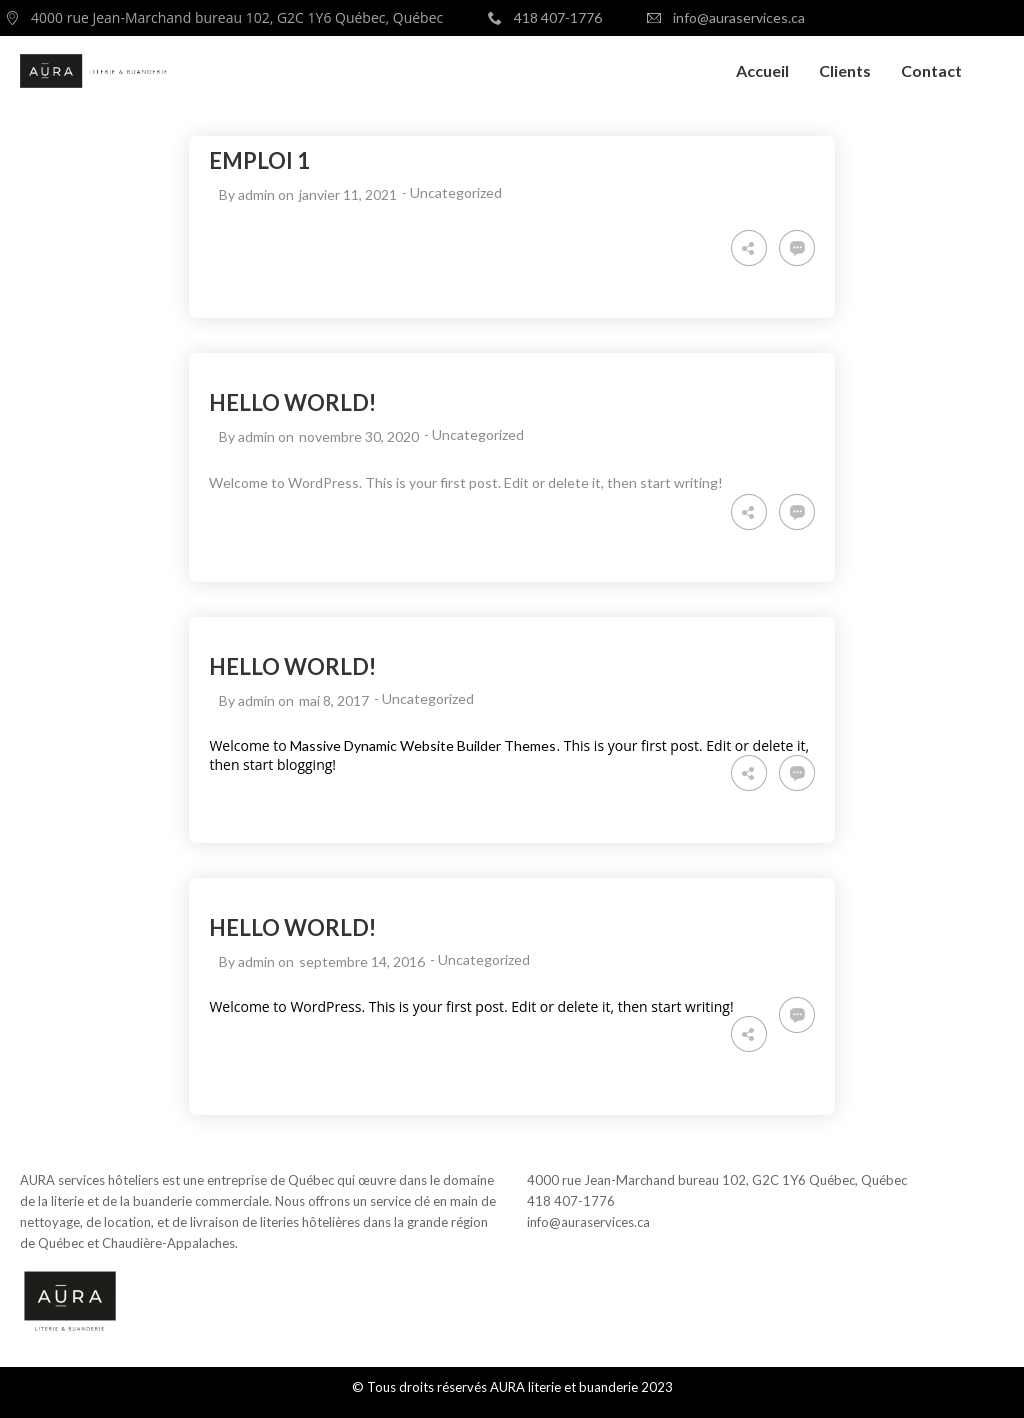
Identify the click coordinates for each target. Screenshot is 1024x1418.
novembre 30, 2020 (359, 436)
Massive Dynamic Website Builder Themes (423, 745)
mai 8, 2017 (334, 700)
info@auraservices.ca (588, 1222)
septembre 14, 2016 (362, 961)
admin (256, 194)
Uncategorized (456, 192)
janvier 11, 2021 (348, 194)
